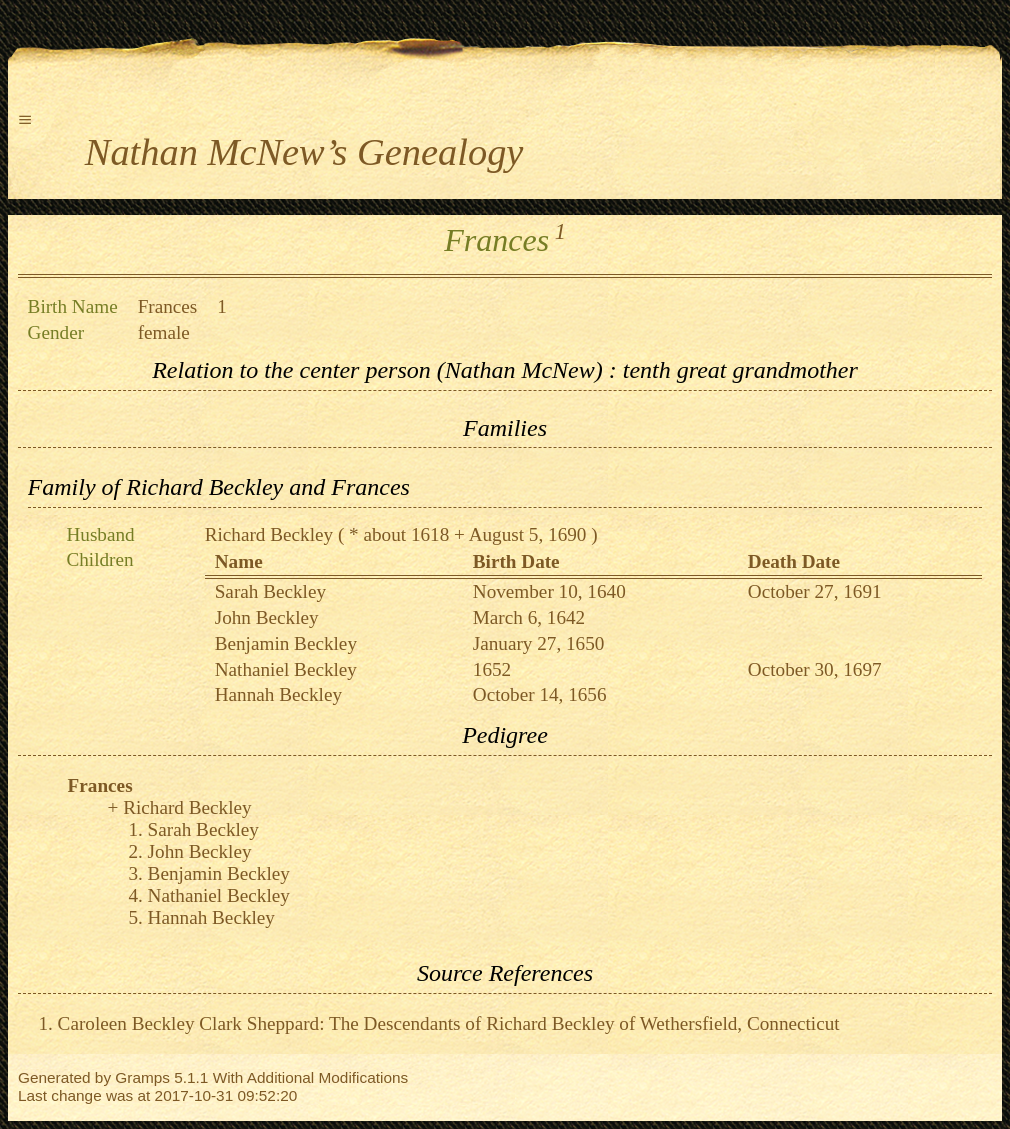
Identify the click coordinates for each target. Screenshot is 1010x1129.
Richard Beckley (269, 534)
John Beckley (267, 617)
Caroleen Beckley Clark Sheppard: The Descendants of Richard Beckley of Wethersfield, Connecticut (449, 1023)
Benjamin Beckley (286, 643)
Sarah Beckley (270, 591)
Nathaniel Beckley (286, 669)
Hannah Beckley (278, 694)
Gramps (142, 1077)
